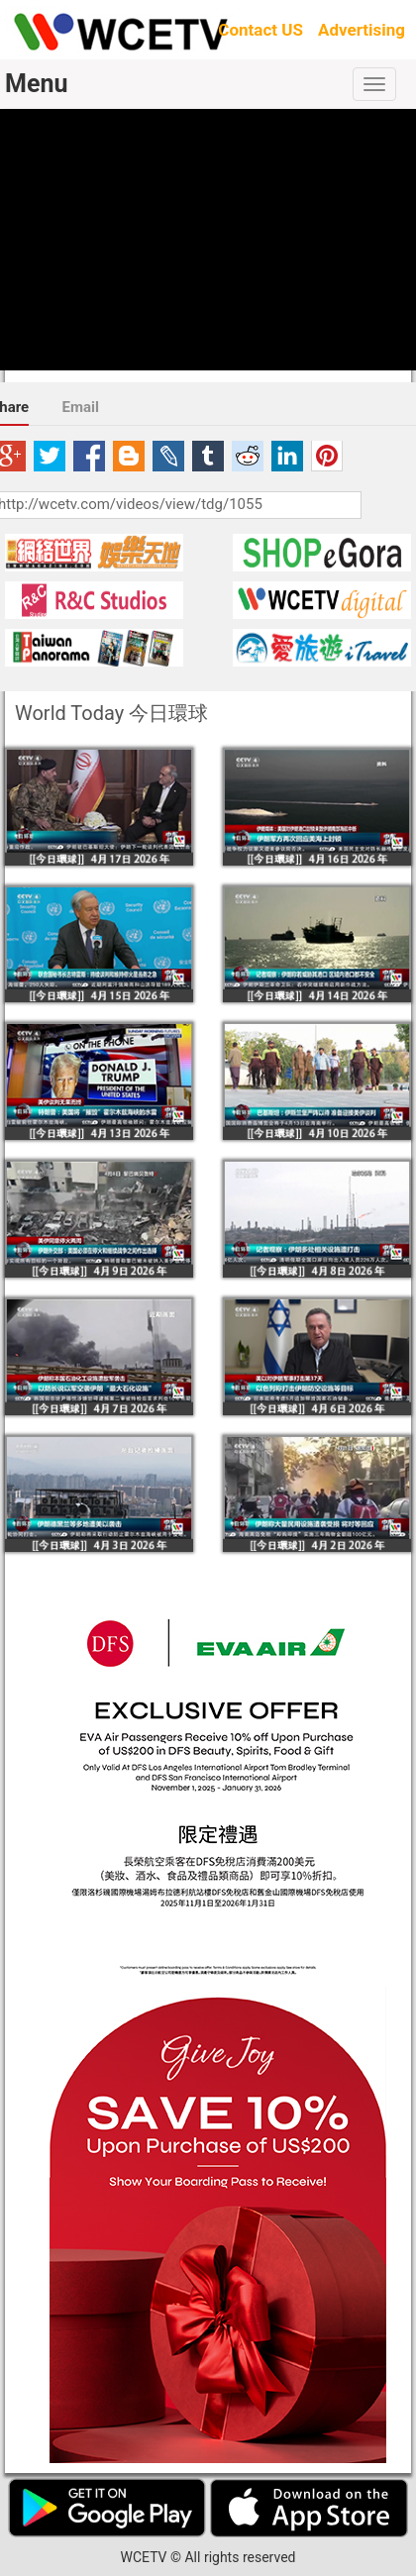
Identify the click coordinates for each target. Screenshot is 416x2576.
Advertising (361, 30)
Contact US (260, 30)
